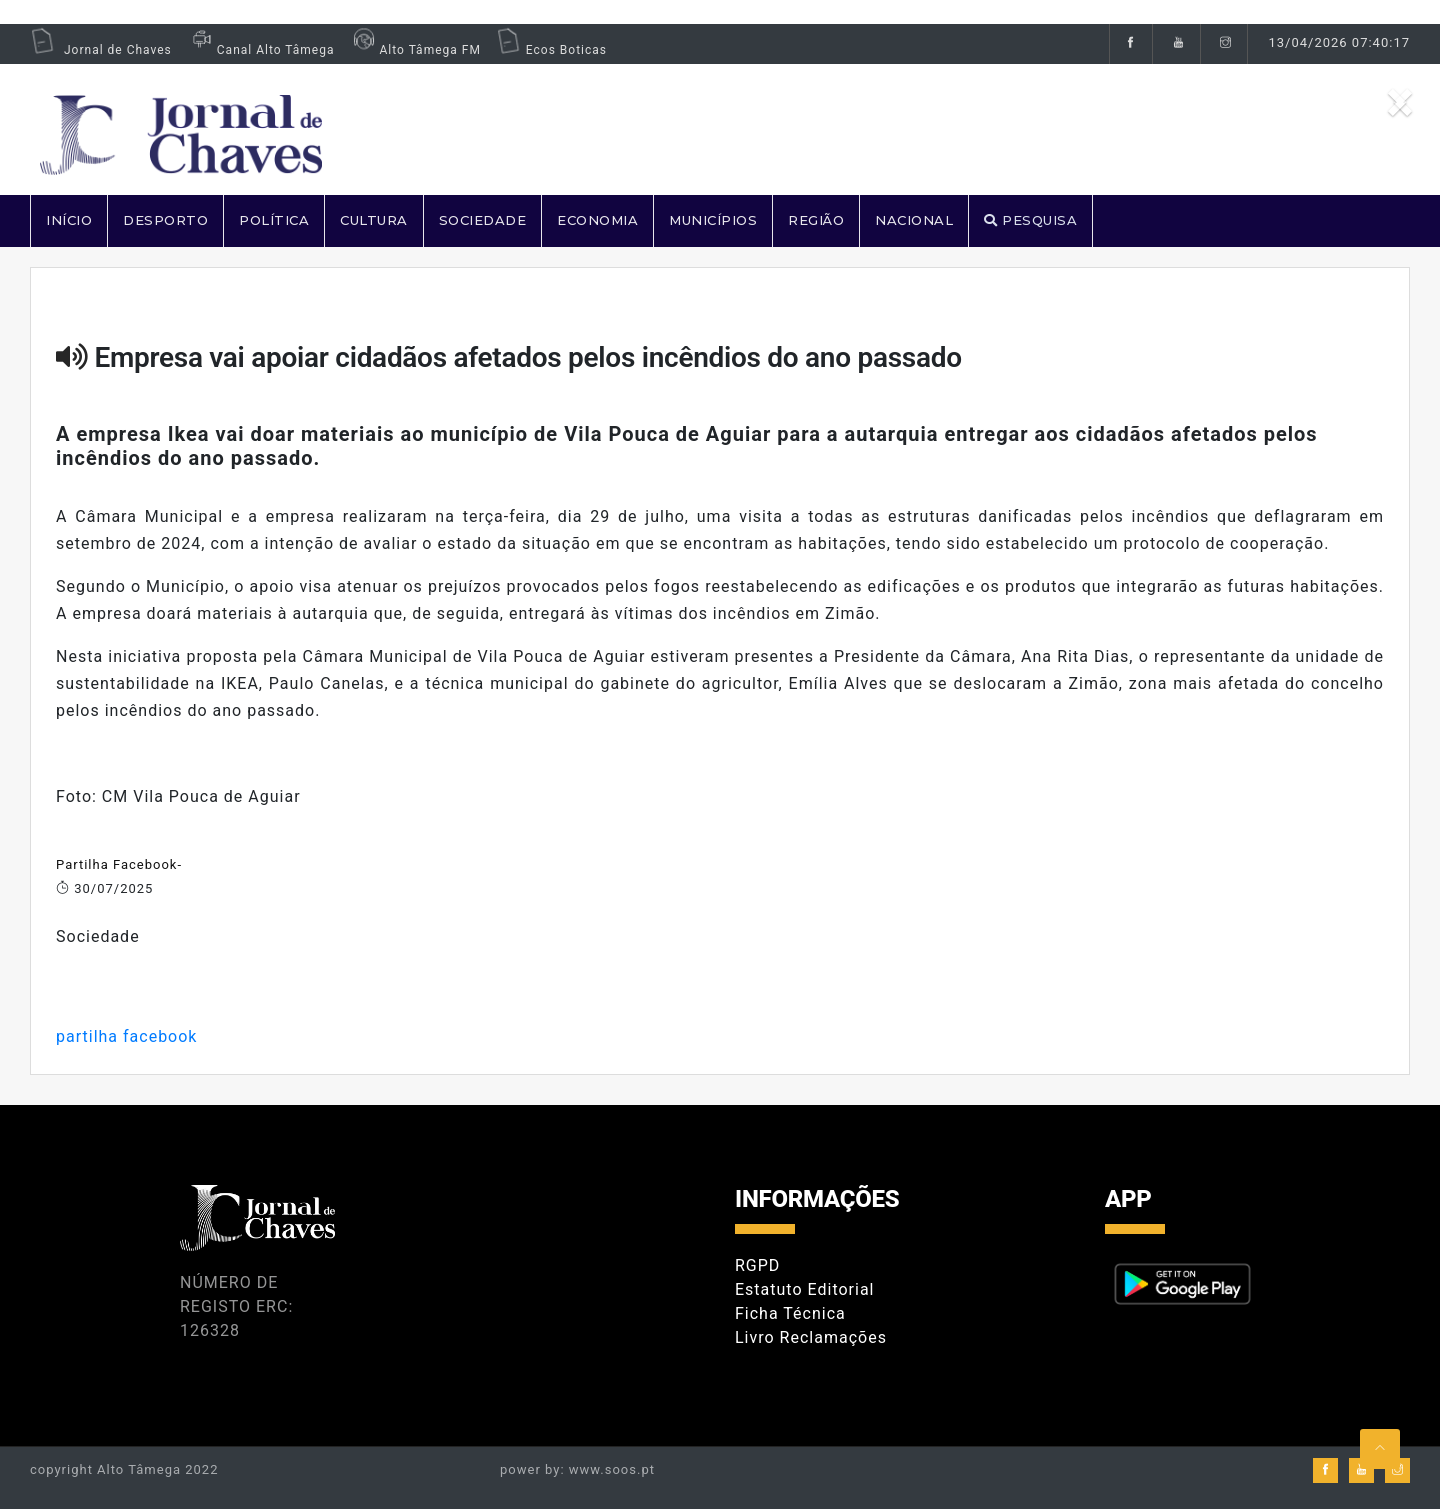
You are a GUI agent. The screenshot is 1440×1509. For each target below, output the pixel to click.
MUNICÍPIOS (713, 220)
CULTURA (374, 220)
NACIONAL (914, 220)
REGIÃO (816, 220)
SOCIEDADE (483, 220)
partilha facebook (126, 1036)
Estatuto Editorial (804, 1289)
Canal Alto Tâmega (261, 50)
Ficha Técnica (790, 1313)
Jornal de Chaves (101, 50)
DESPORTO (165, 220)
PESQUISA (1030, 220)
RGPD (757, 1265)
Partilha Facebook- (119, 864)
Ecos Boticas (551, 50)
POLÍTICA (274, 220)
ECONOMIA (597, 220)
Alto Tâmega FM (414, 50)
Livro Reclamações (811, 1337)
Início (69, 220)
